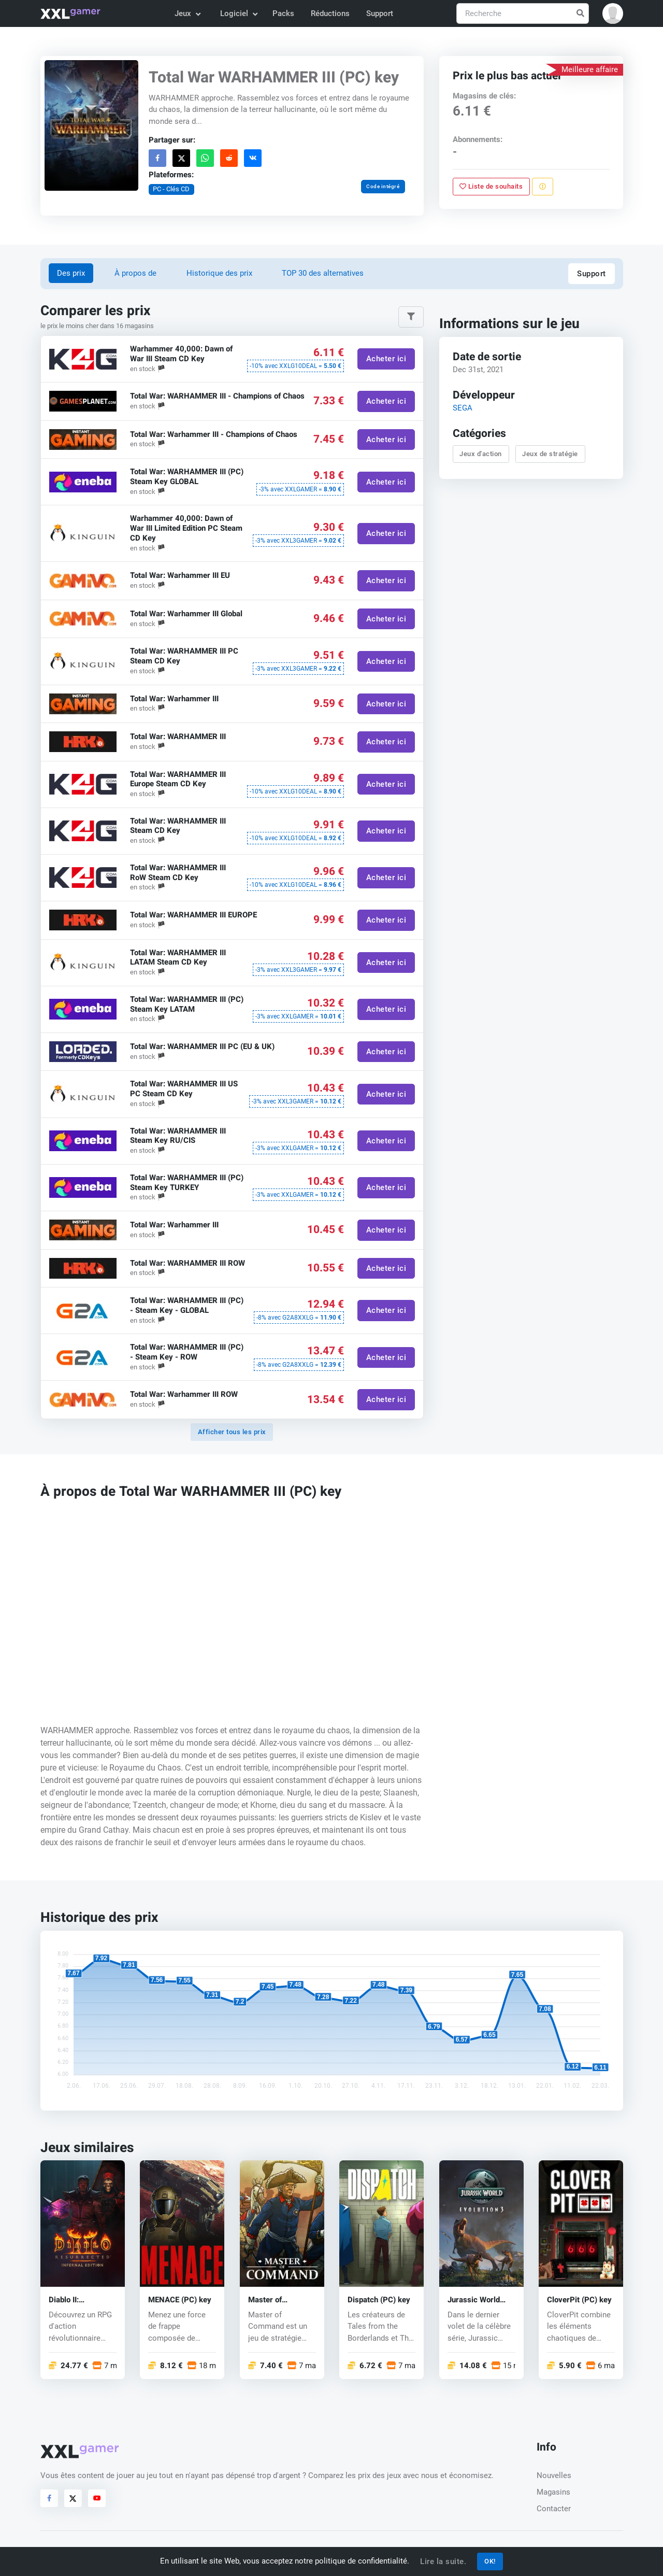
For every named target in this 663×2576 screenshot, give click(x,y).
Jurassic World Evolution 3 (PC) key (475, 2300)
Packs (283, 13)
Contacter (554, 2508)
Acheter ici (386, 359)
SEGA (462, 408)
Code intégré (382, 186)
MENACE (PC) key (179, 2300)
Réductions (330, 13)
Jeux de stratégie (550, 454)
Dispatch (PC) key (379, 2300)
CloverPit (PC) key (579, 2300)
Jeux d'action (480, 454)
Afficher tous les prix (232, 1432)
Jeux (187, 13)
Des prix (71, 273)
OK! (490, 2561)
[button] (612, 13)
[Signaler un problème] (542, 186)
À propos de (135, 273)
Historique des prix (219, 273)
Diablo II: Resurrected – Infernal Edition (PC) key (74, 2300)
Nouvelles (554, 2475)
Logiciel (238, 13)
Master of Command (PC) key (281, 2300)
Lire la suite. (443, 2561)
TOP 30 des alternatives (323, 273)
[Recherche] (522, 13)
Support (379, 13)
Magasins (553, 2492)
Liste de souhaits (491, 186)
